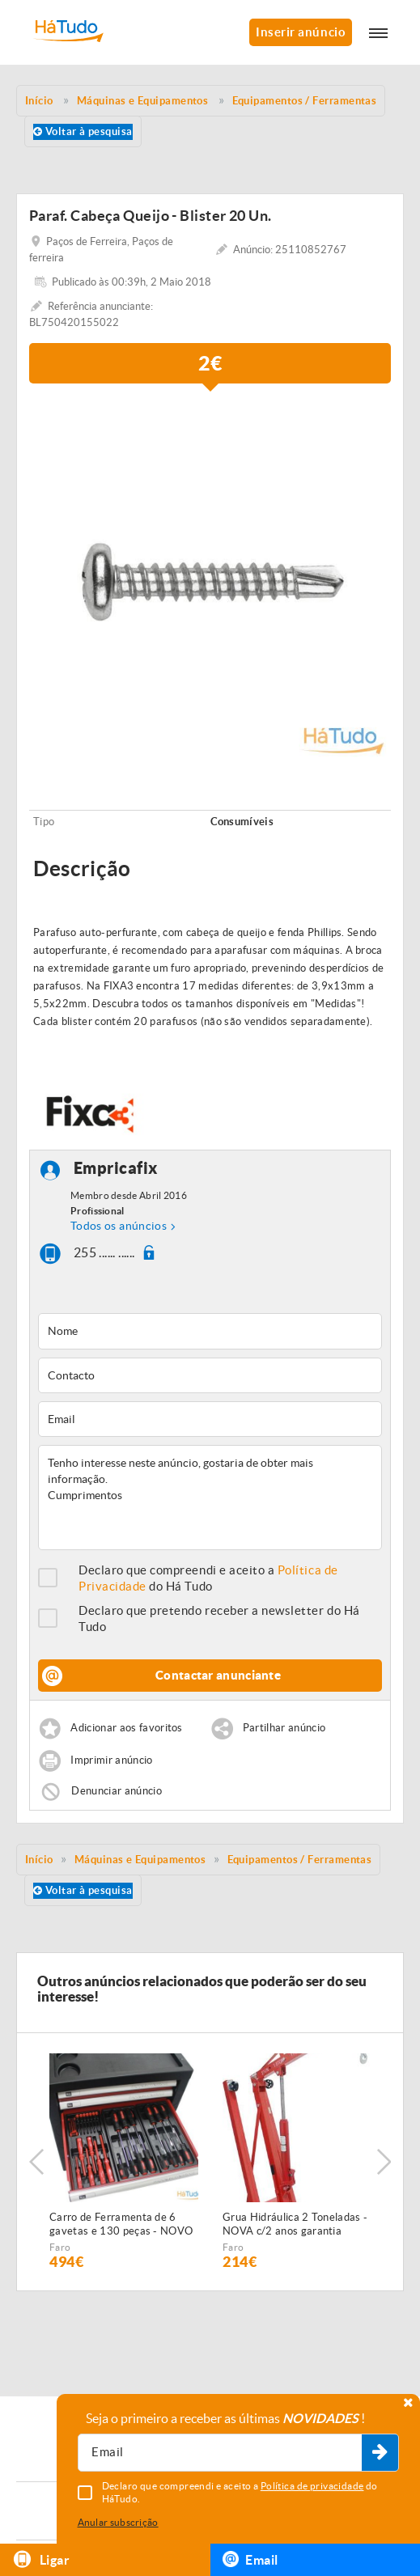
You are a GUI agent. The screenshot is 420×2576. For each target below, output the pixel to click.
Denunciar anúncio (116, 1791)
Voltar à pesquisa (83, 131)
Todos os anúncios (118, 1225)
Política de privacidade (312, 2486)
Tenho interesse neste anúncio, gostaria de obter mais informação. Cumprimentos (210, 1497)
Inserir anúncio (301, 32)
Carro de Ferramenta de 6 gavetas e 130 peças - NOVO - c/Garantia (121, 2225)
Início (39, 1860)
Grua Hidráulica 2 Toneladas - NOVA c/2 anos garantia (295, 2224)
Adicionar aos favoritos (126, 1728)
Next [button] (383, 2162)
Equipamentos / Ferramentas (299, 1860)
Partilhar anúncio (284, 1728)
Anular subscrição (118, 2522)
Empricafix (116, 1168)
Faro (59, 2247)
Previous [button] (36, 2162)
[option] (210, 580)
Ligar (41, 2559)
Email (250, 2559)
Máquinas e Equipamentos (140, 1860)
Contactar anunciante (218, 1675)
